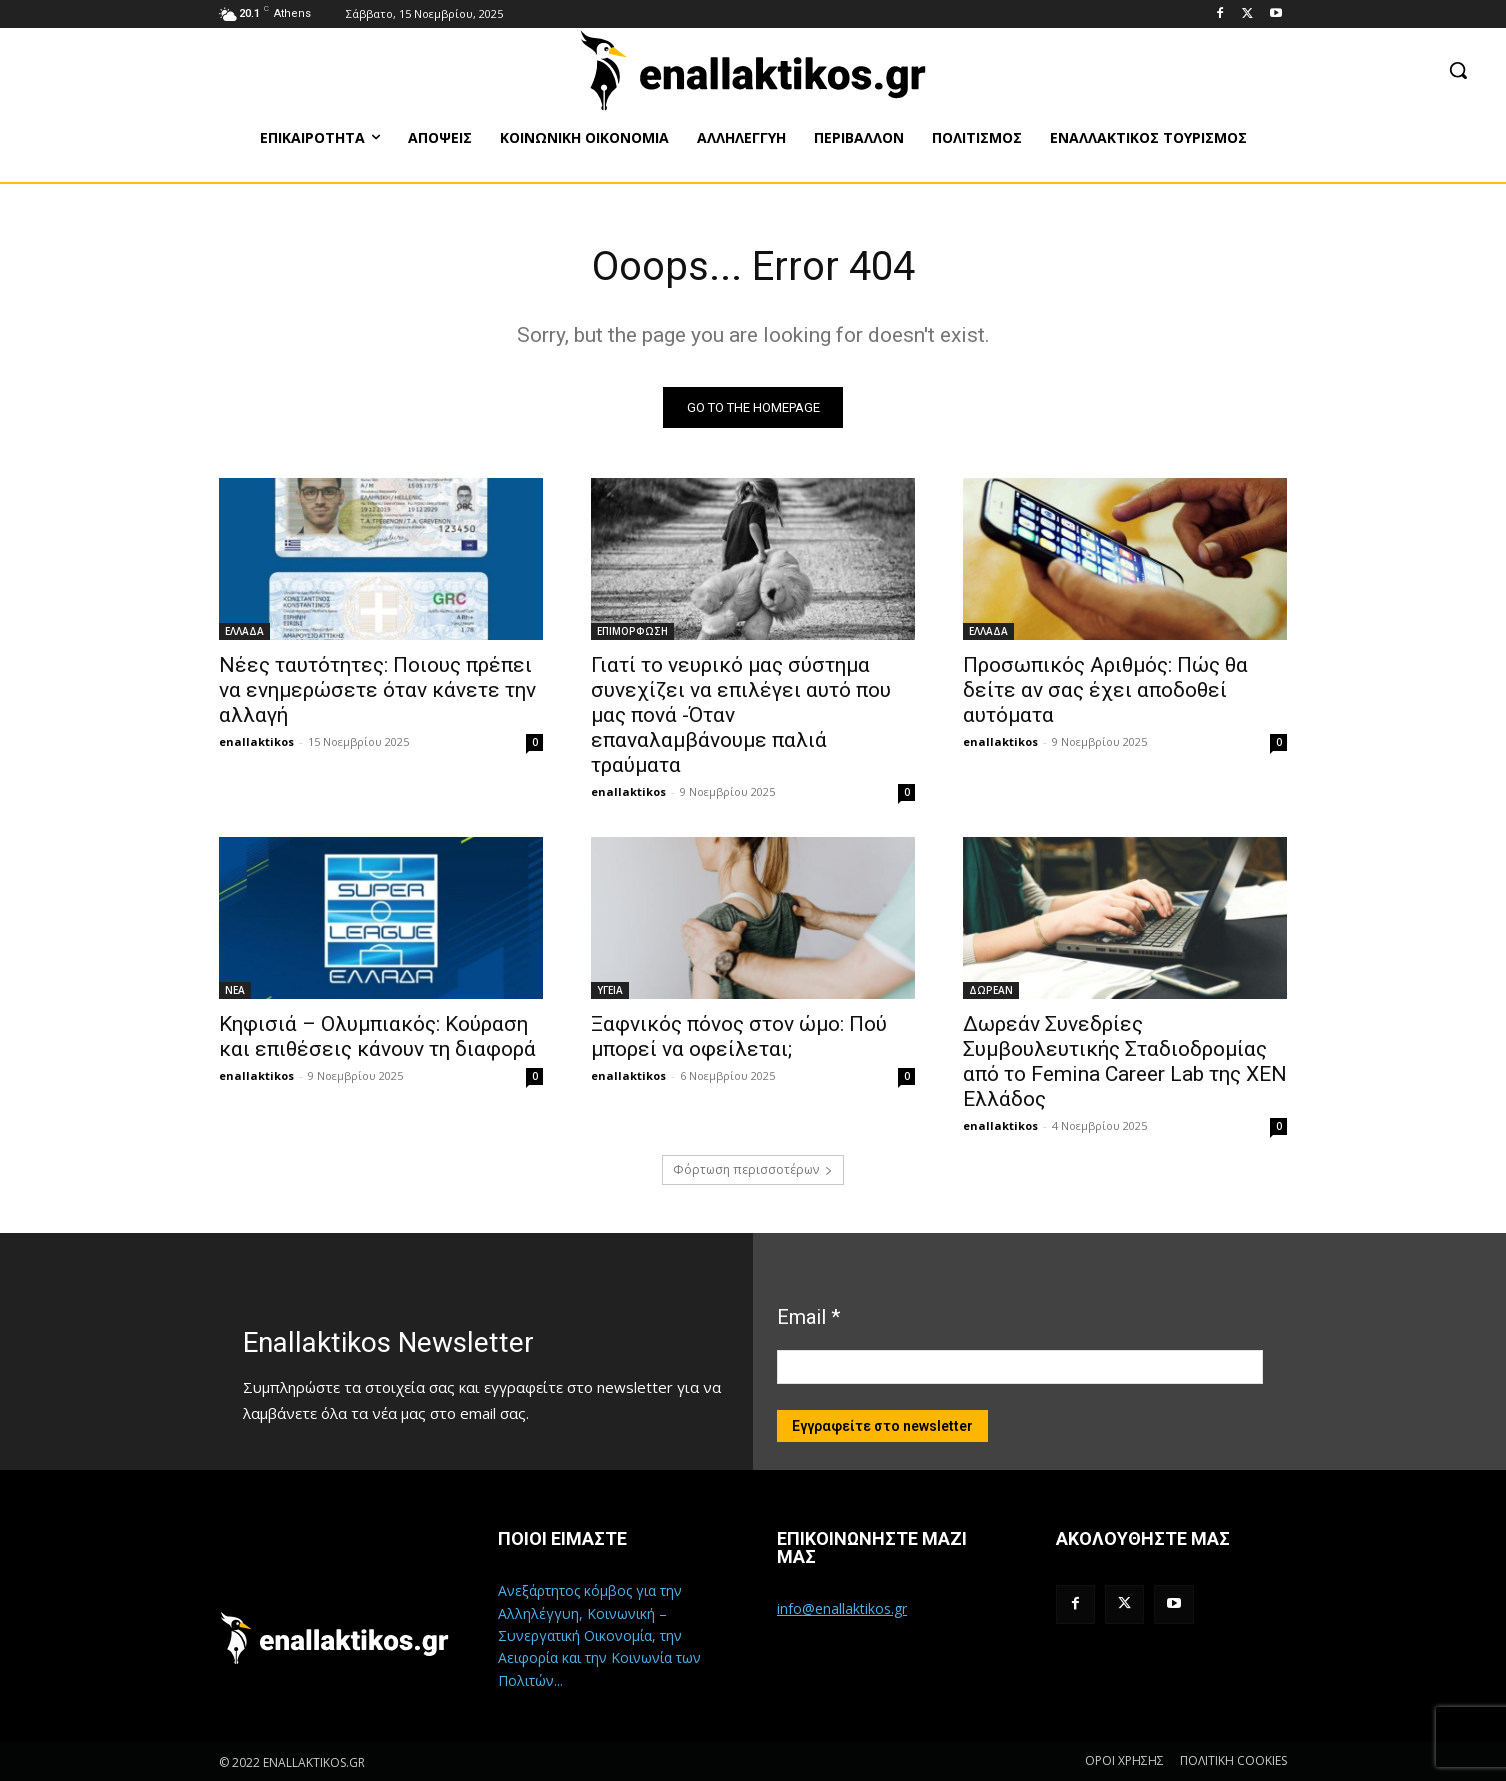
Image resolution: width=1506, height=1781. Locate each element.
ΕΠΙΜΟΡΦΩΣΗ (632, 631)
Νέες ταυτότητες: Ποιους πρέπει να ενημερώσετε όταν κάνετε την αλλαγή (377, 690)
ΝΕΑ (235, 990)
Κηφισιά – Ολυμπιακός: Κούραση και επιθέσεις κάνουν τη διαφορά (377, 1036)
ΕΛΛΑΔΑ (244, 631)
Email (808, 1317)
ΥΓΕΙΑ (610, 990)
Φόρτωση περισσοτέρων (753, 1169)
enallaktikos (256, 741)
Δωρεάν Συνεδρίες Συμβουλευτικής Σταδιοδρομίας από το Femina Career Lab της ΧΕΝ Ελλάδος (1125, 1061)
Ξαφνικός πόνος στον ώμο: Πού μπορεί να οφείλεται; (739, 1036)
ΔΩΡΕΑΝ (991, 990)
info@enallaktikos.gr (842, 1608)
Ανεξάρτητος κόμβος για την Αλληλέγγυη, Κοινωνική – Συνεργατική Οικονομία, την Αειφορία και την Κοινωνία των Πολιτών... (599, 1635)
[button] (1458, 70)
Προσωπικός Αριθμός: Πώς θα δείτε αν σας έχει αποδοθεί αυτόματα (1105, 690)
